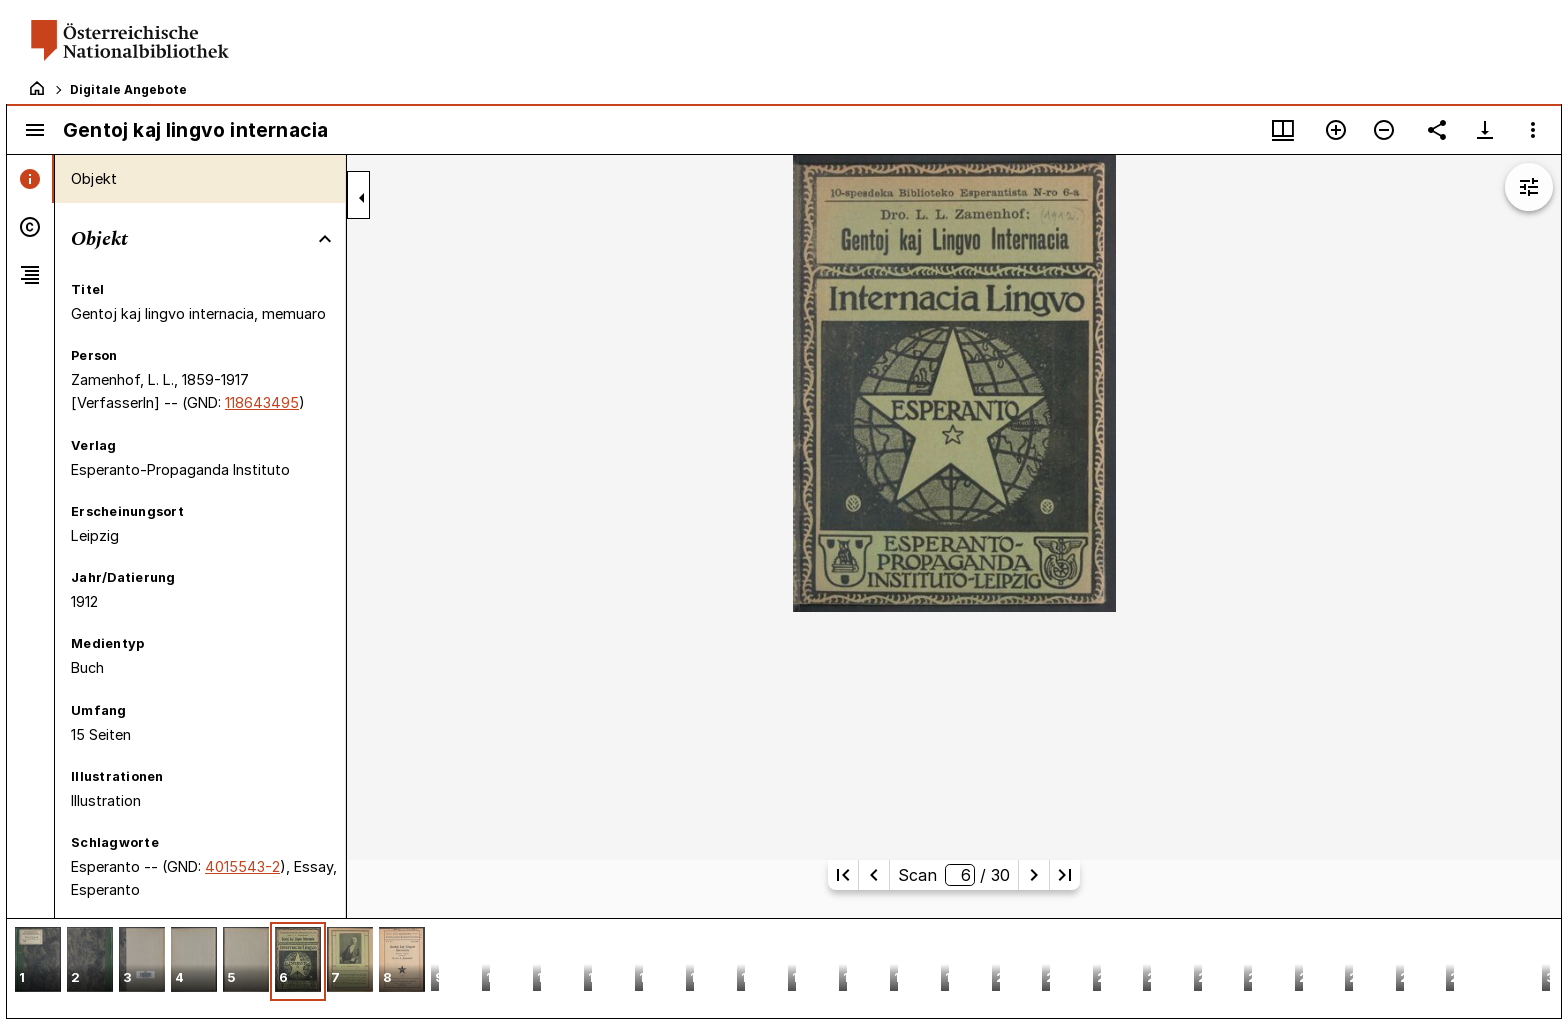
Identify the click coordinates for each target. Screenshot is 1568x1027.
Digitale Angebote (128, 89)
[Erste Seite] (843, 875)
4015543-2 (242, 866)
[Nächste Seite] (1034, 875)
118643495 (262, 402)
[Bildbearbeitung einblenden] (1529, 187)
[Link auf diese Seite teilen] (1437, 130)
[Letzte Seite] (1065, 875)
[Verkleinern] (1384, 130)
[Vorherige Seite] (874, 875)
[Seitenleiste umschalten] (35, 130)
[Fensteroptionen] (1533, 130)
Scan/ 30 (954, 875)
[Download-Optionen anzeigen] (1485, 130)
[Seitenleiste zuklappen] (362, 198)
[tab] (30, 179)
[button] (38, 961)
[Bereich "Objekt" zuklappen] (325, 239)
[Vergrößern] (1336, 130)
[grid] (784, 968)
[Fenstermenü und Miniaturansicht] (1283, 130)
